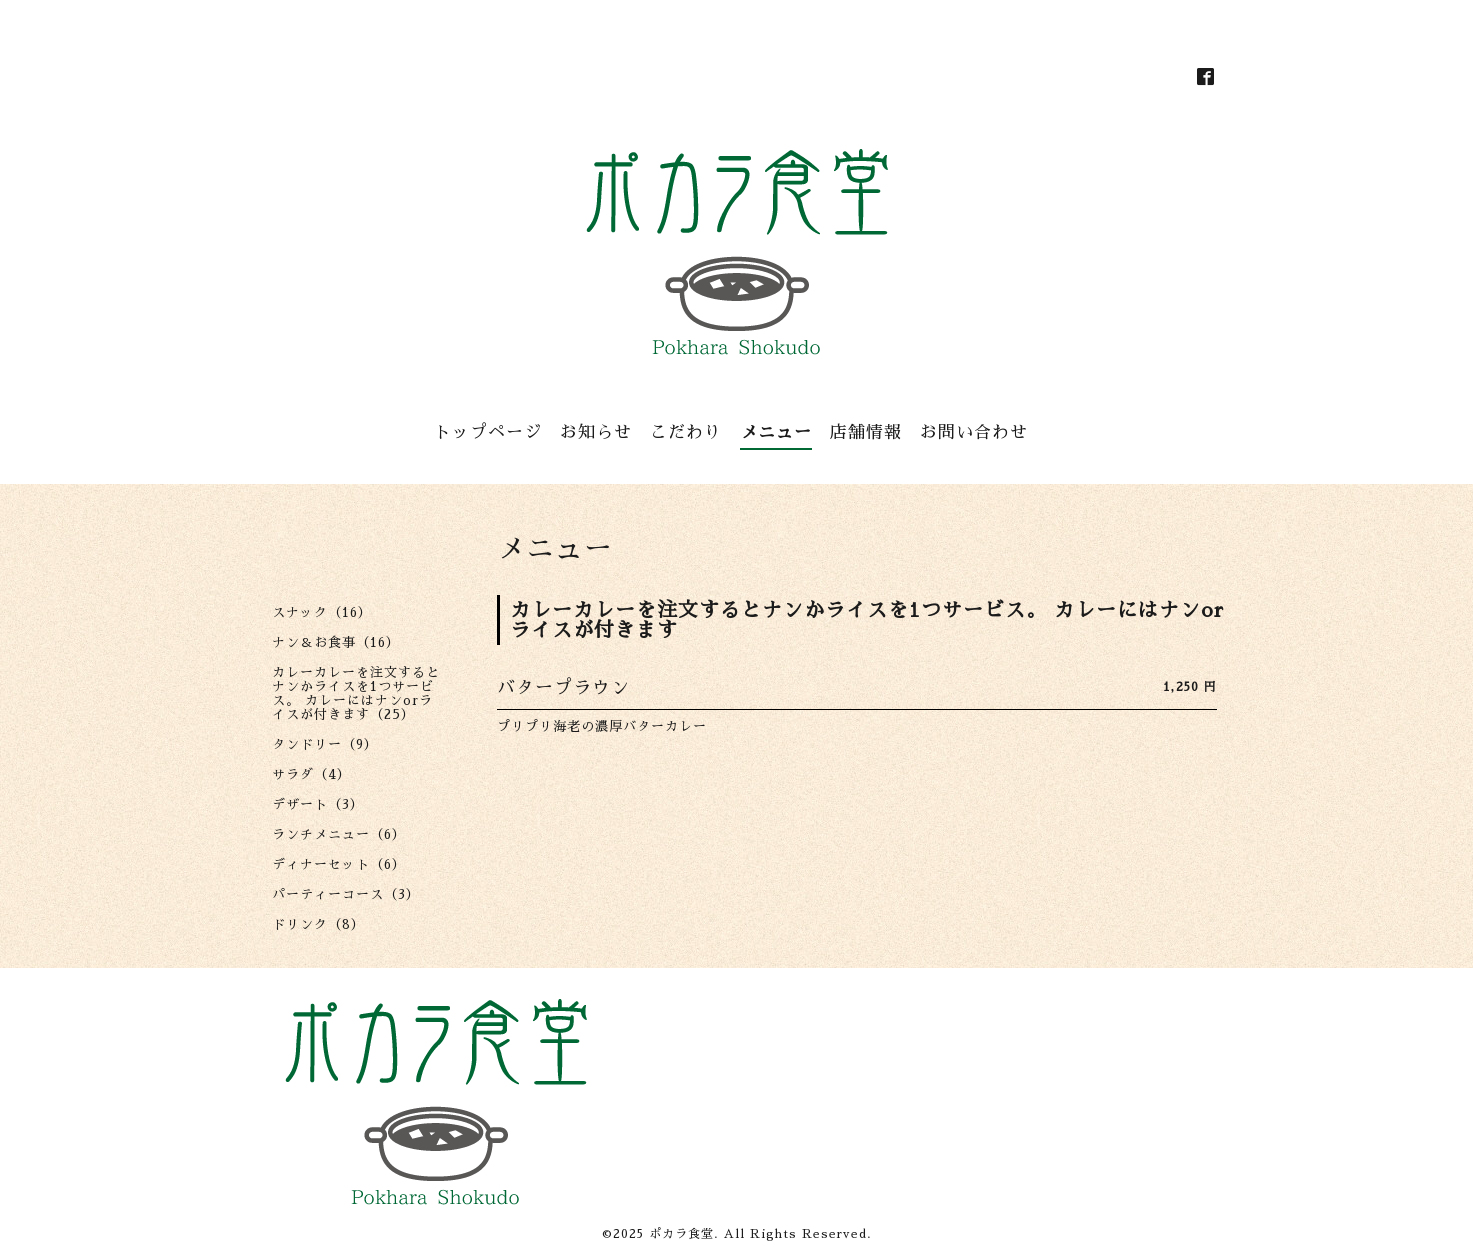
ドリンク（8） (318, 924)
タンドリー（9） (325, 744)
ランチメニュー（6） (339, 834)
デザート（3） (318, 804)
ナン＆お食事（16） (336, 642)
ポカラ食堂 (681, 1234)
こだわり (686, 432)
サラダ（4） (311, 774)
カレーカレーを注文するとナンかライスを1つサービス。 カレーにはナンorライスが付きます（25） (356, 693)
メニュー (776, 432)
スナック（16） (322, 612)
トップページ (488, 432)
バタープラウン (563, 688)
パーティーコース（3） (346, 894)
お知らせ (596, 432)
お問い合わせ (974, 432)
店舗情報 (866, 432)
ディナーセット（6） (339, 864)
